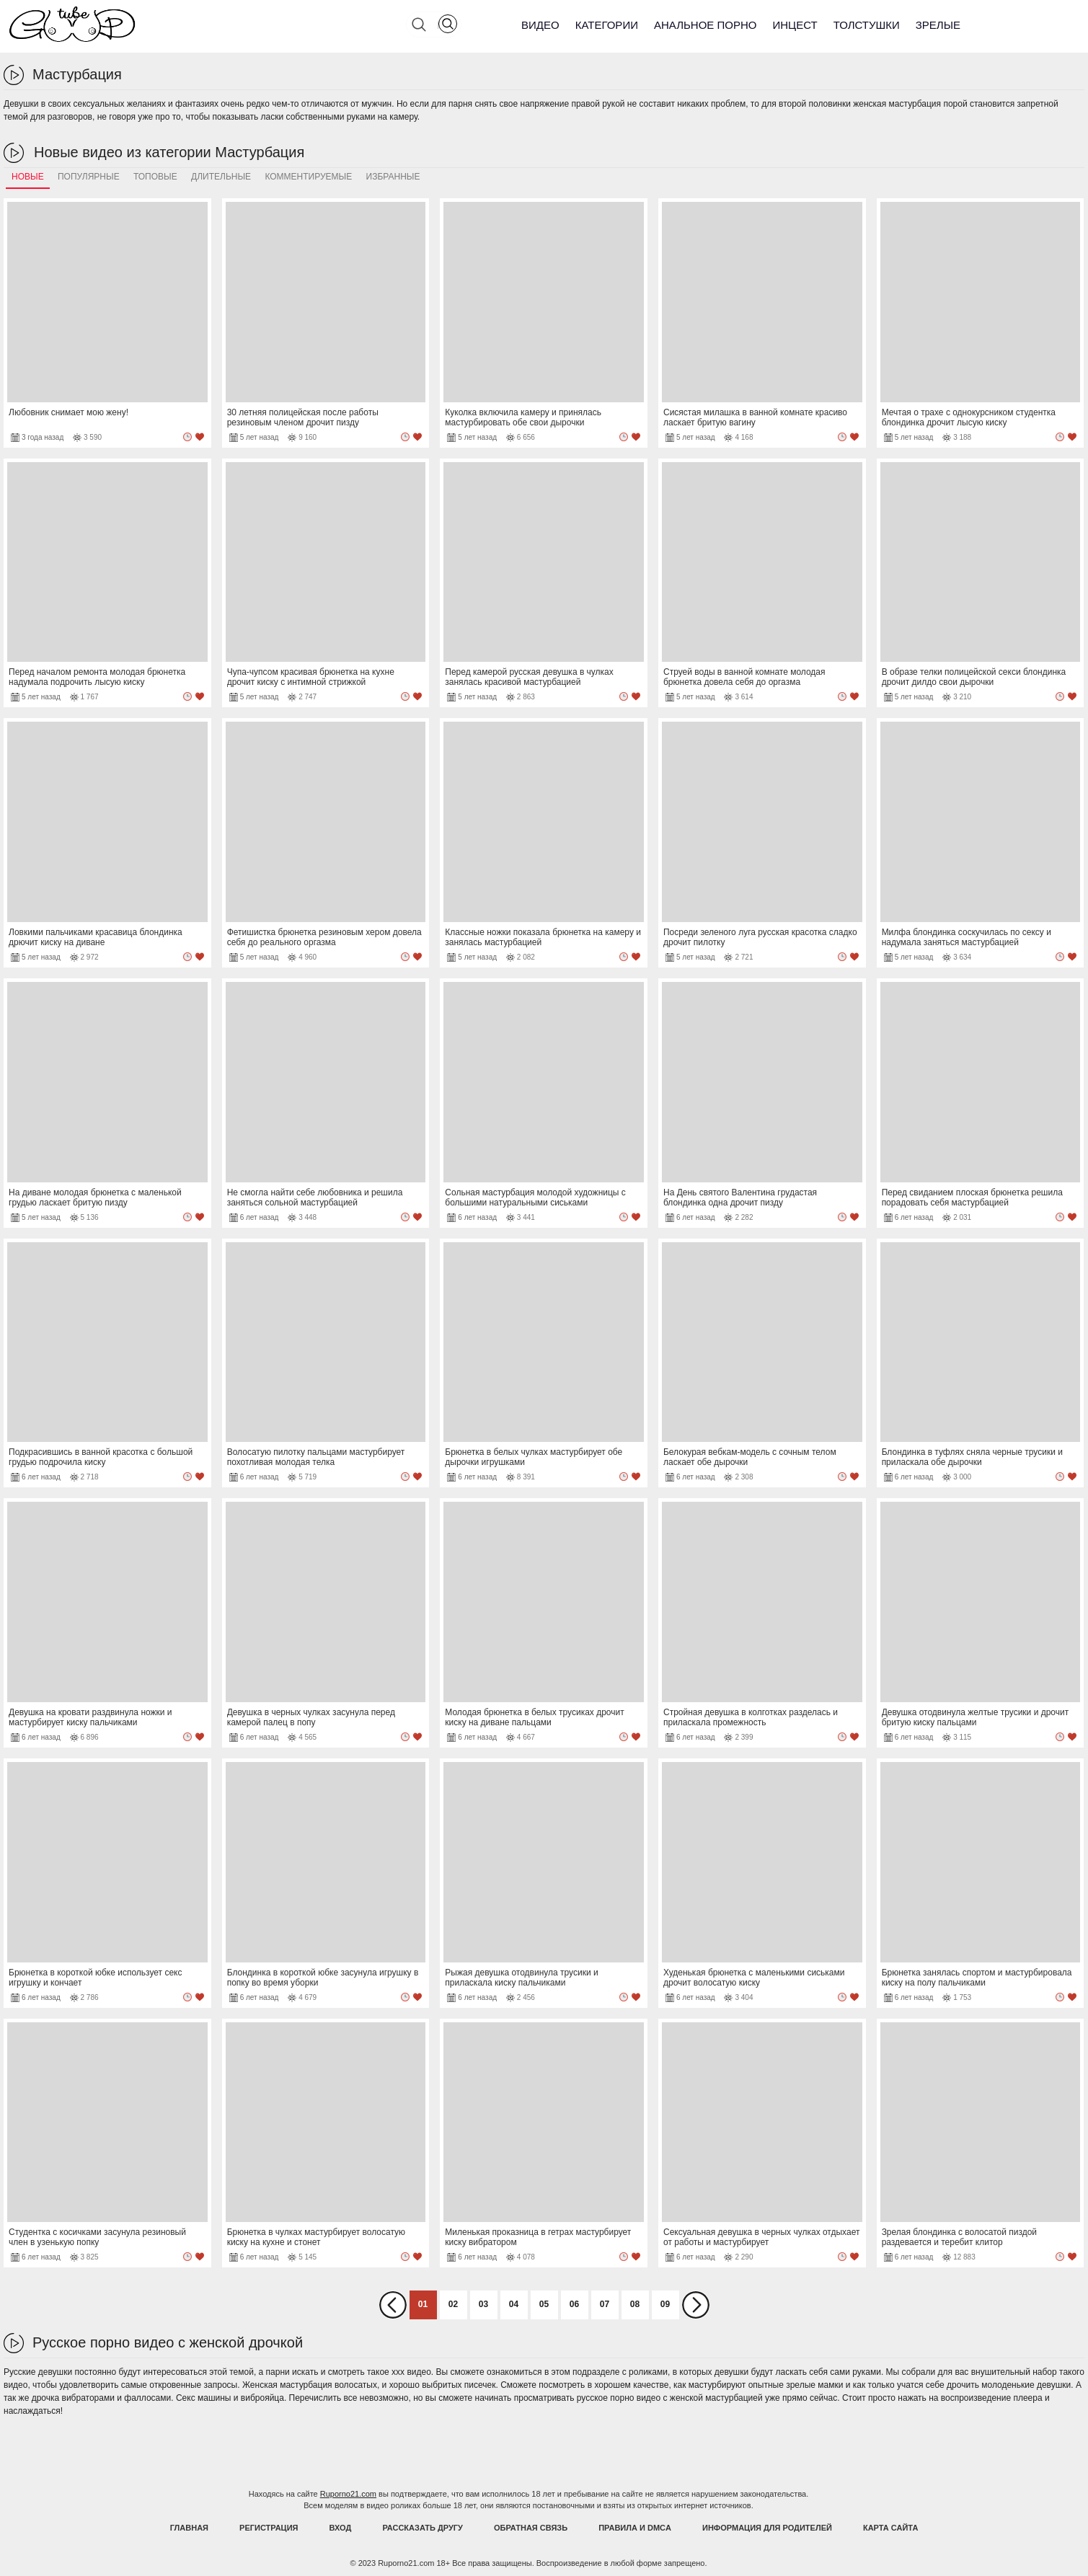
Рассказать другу (422, 2527)
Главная (189, 2527)
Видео (540, 25)
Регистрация (268, 2527)
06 (574, 2304)
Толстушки (866, 25)
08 (635, 2304)
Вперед (695, 2304)
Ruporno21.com (348, 2493)
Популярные (89, 177)
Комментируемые (308, 177)
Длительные (221, 177)
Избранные (393, 177)
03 (483, 2304)
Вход (341, 2527)
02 (453, 2304)
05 (544, 2304)
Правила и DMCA (634, 2527)
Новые (28, 177)
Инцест (794, 25)
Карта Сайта (890, 2527)
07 (604, 2304)
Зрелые (938, 25)
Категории (606, 25)
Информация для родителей (767, 2527)
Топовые (155, 177)
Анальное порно (705, 25)
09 (665, 2304)
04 (513, 2304)
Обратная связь (530, 2527)
